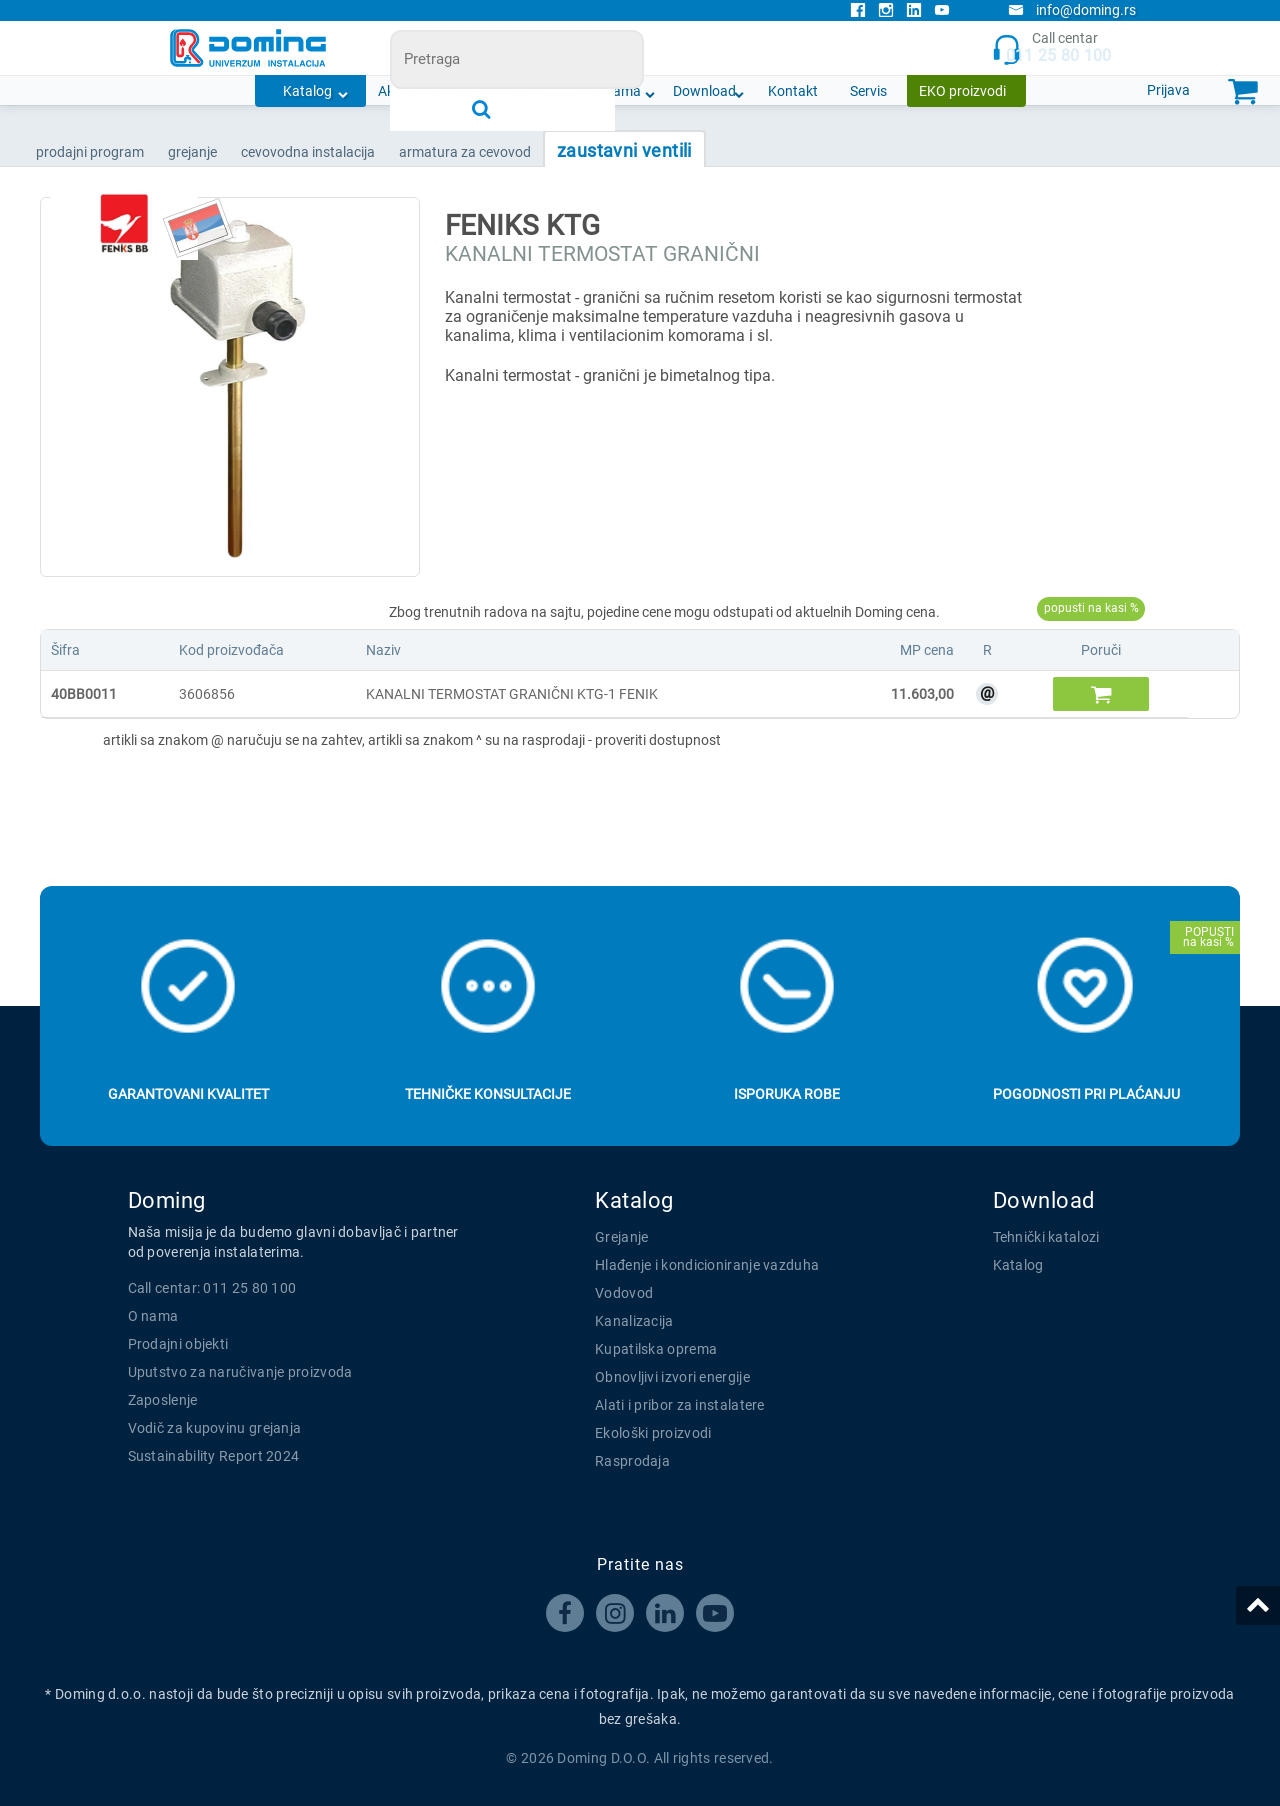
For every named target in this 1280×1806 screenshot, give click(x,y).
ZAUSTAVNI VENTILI (624, 150)
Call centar (1051, 48)
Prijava (1168, 90)
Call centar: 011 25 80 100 (212, 1288)
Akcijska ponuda (429, 91)
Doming (167, 1200)
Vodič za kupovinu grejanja (215, 1428)
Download (704, 91)
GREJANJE (192, 152)
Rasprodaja (632, 1461)
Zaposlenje (163, 1400)
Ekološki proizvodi (653, 1433)
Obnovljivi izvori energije (672, 1377)
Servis (868, 91)
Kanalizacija (634, 1321)
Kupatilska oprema (656, 1349)
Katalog (307, 91)
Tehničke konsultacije (488, 1094)
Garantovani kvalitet (188, 1094)
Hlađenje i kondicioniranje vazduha (707, 1265)
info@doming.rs (1072, 10)
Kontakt (793, 91)
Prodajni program (90, 152)
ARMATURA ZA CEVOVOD (465, 152)
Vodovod (624, 1293)
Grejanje (621, 1237)
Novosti (536, 91)
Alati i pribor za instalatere (680, 1405)
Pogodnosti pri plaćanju (1086, 1094)
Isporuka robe (787, 1094)
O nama (616, 91)
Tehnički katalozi (1046, 1237)
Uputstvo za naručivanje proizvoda (240, 1372)
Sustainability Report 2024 (214, 1456)
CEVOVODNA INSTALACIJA (308, 152)
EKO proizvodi (962, 91)
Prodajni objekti (178, 1344)
